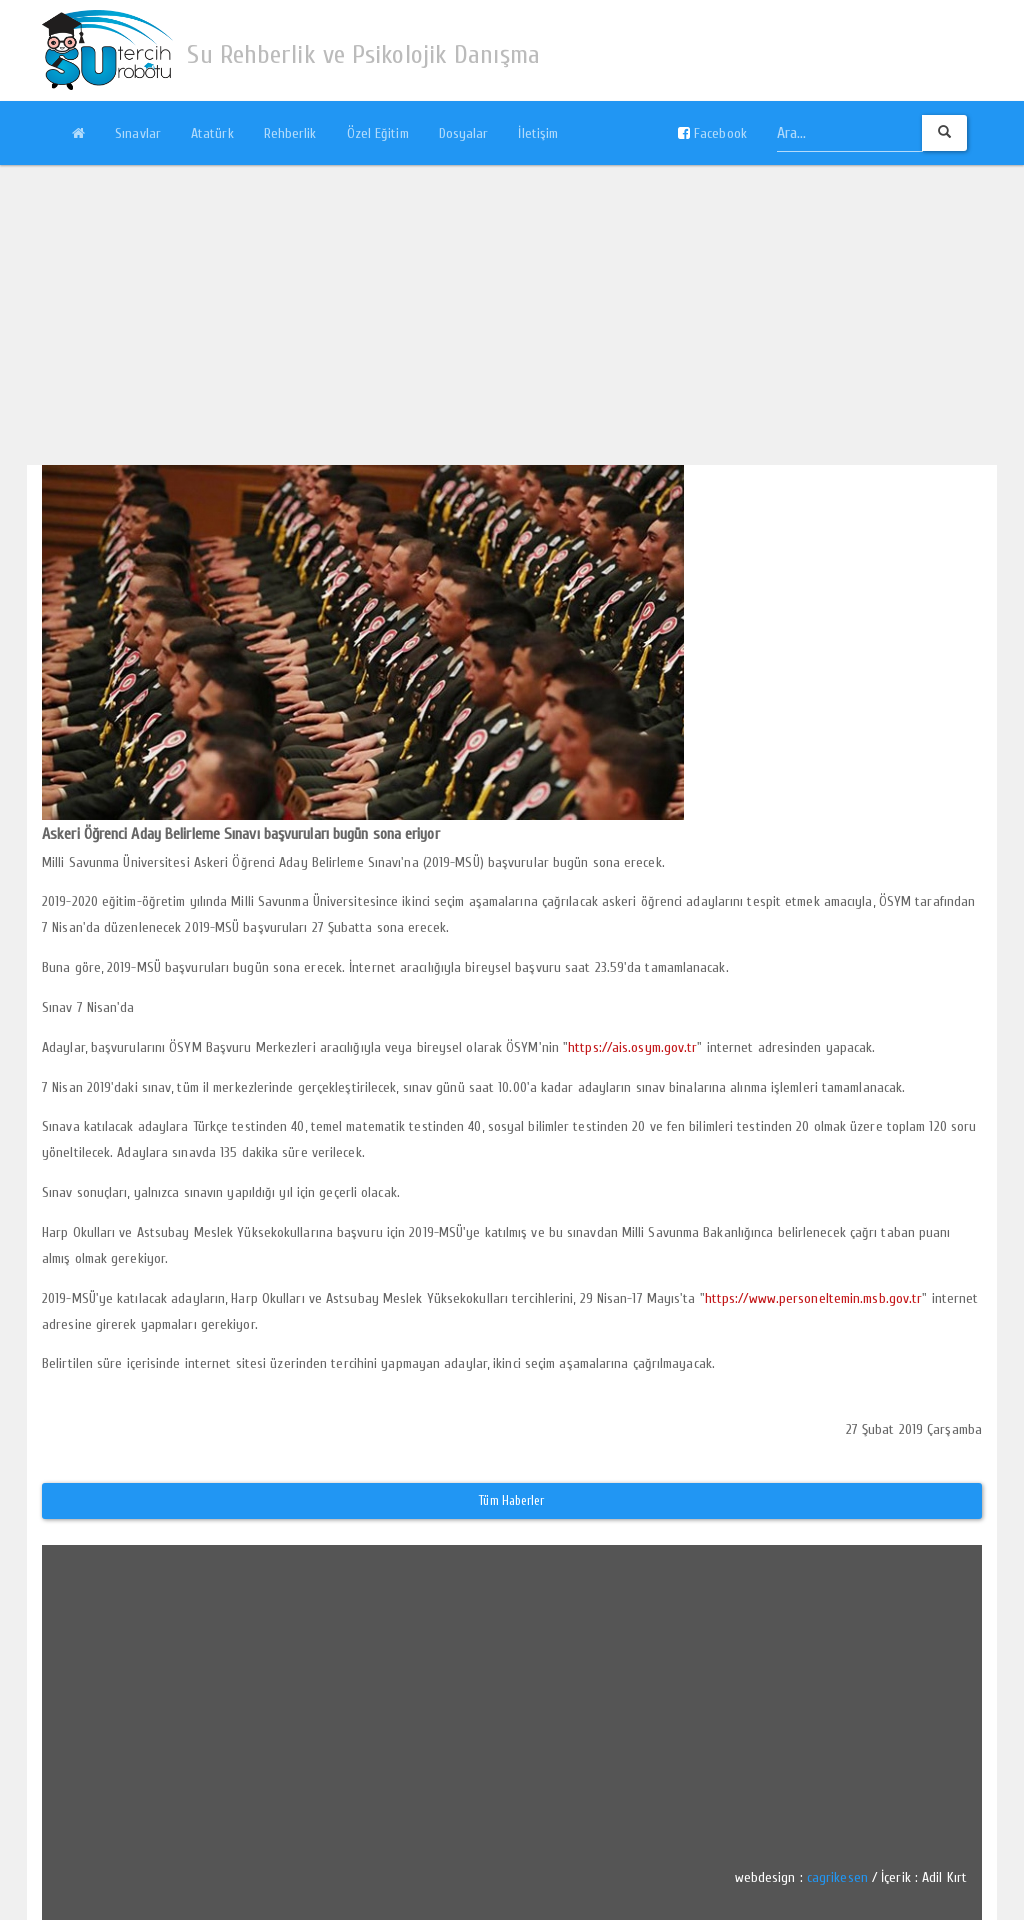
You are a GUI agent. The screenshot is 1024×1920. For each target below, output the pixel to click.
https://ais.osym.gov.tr (632, 1047)
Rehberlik (290, 133)
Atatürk (212, 133)
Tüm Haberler (511, 1500)
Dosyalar (464, 133)
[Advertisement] (512, 315)
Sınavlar (138, 133)
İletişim (538, 133)
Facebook (712, 133)
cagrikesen (837, 1877)
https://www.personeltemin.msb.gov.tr (814, 1298)
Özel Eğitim (378, 133)
